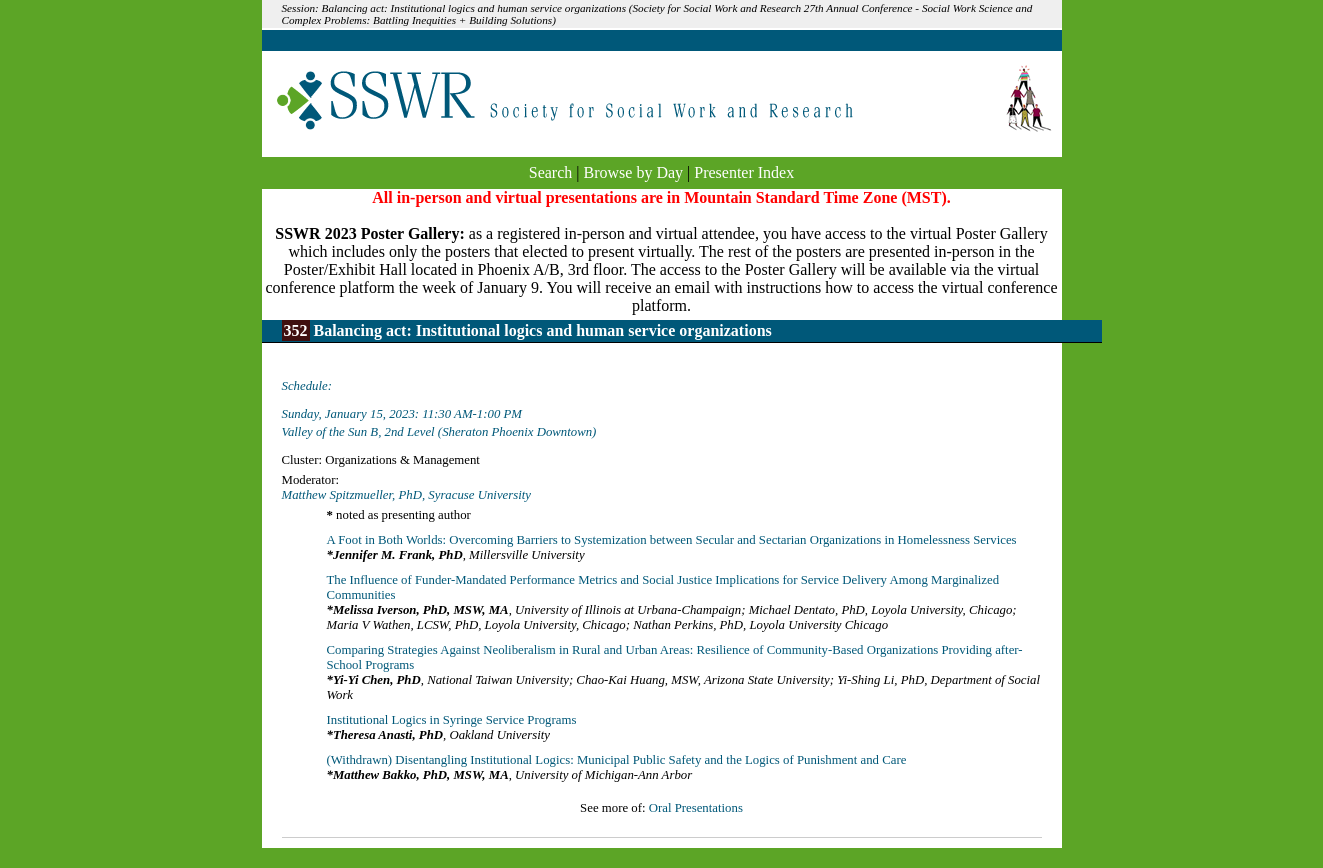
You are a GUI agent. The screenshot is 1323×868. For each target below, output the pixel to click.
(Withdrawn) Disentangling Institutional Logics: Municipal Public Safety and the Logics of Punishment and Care (617, 760)
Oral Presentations (696, 808)
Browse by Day (634, 172)
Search (551, 172)
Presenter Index (744, 172)
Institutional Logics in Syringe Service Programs (452, 720)
